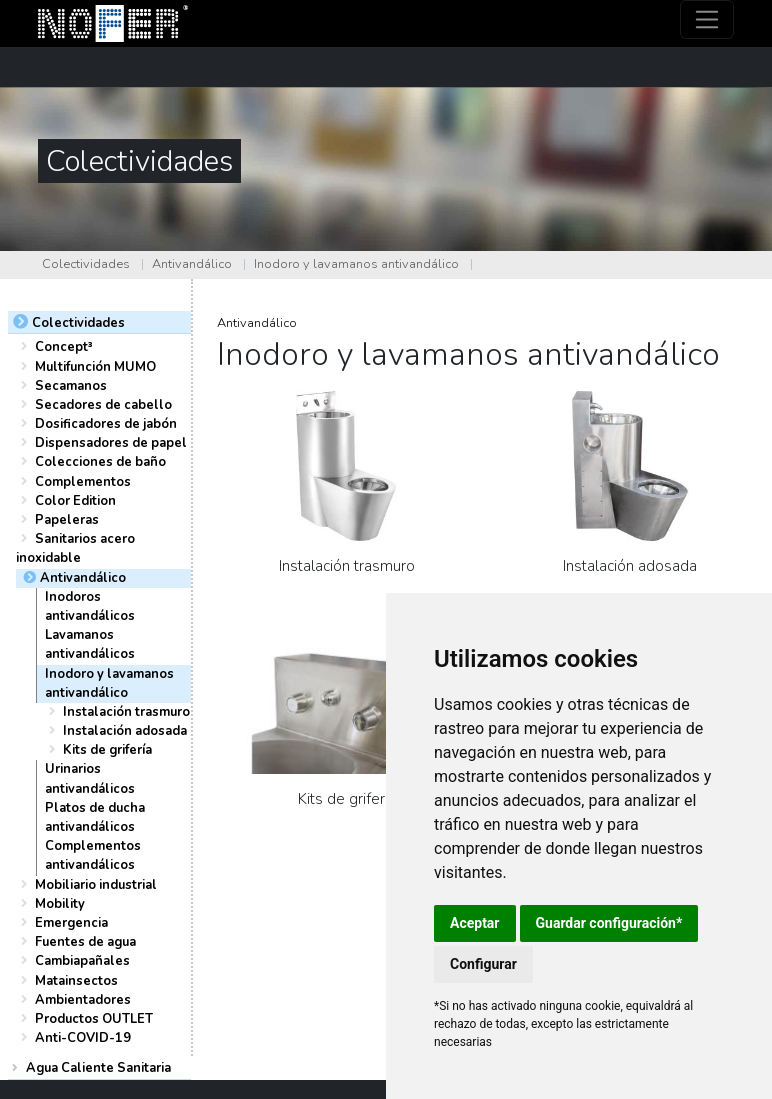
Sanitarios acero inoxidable (75, 548)
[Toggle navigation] (707, 19)
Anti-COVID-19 (83, 1038)
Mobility (60, 904)
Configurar (483, 964)
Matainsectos (76, 981)
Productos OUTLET (94, 1019)
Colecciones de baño (100, 462)
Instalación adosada (125, 731)
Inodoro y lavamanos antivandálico (356, 264)
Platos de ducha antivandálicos (95, 817)
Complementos (83, 482)
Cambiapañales (82, 961)
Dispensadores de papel (111, 443)
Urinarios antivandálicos (90, 778)
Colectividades (86, 264)
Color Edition (75, 501)
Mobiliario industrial (96, 885)
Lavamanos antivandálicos (90, 644)
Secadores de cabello (103, 405)
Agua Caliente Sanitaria (98, 1068)
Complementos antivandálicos (93, 855)
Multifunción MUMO (95, 367)
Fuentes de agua (85, 942)
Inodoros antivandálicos (90, 606)
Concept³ (64, 347)
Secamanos (71, 386)
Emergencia (71, 923)
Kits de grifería (107, 750)
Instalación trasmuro (126, 712)
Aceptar (475, 923)
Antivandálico (192, 264)
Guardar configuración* (609, 923)
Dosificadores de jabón (106, 424)
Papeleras (67, 520)
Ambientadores (83, 1000)
